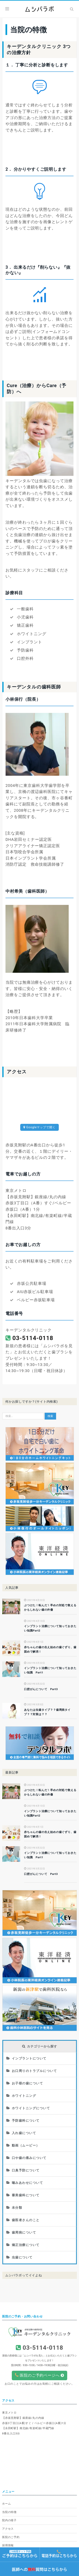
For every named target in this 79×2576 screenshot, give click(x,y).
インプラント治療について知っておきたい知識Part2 (50, 1628)
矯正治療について (26, 2245)
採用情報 (8, 2545)
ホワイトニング (24, 2096)
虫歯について (22, 2257)
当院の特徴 (9, 2512)
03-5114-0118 (29, 1338)
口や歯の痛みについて (29, 2158)
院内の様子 (9, 2520)
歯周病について (24, 2232)
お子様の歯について (27, 2083)
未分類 (17, 2208)
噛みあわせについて (27, 2183)
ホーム (6, 2503)
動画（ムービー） (26, 2145)
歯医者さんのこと (26, 2220)
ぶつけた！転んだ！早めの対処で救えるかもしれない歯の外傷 (50, 1607)
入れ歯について (24, 2133)
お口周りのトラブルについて (34, 2071)
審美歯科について (26, 2195)
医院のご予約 (11, 2537)
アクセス (8, 2528)
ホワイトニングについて (31, 2108)
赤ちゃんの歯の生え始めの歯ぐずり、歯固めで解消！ (50, 1649)
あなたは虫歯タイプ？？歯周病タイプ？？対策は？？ (47, 1712)
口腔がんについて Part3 (41, 1689)
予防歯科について (26, 2121)
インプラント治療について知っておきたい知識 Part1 (50, 1670)
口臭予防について (26, 2170)
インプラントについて (29, 2058)
